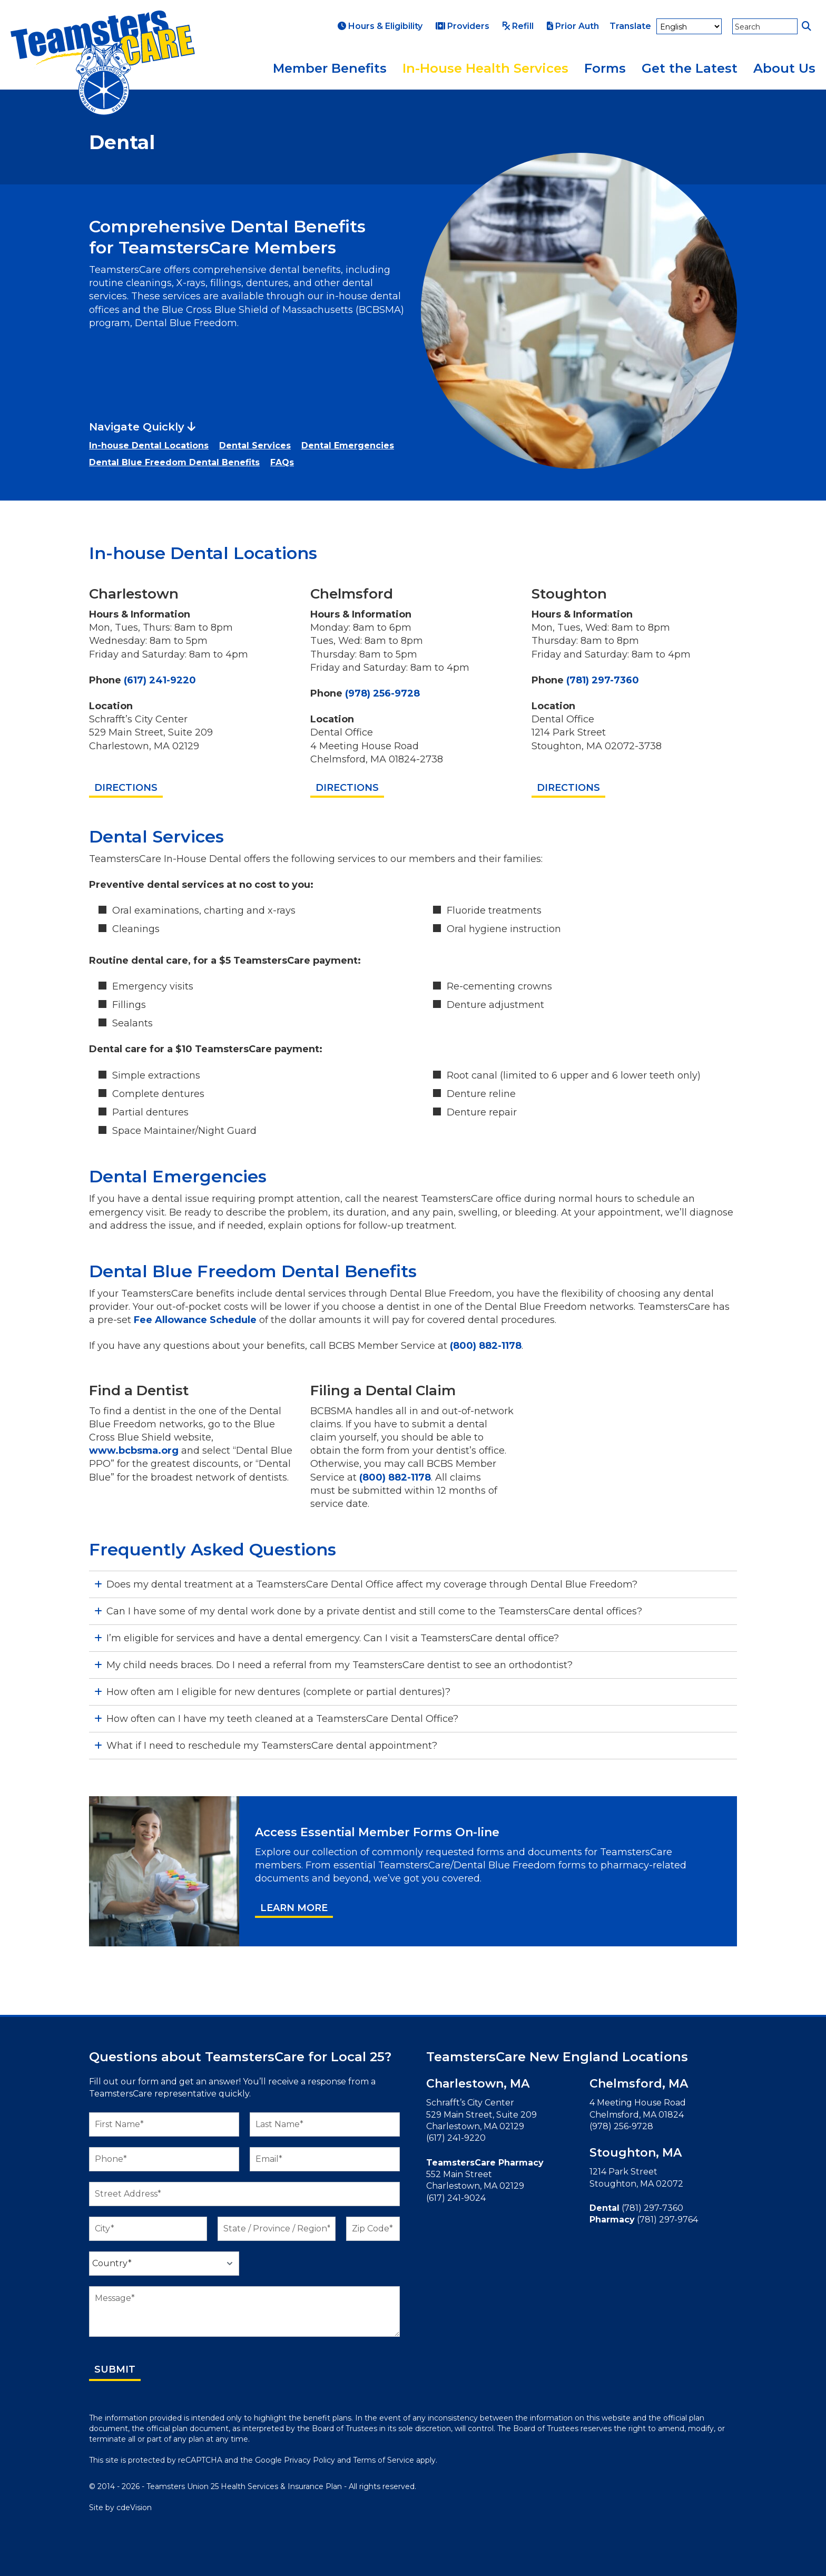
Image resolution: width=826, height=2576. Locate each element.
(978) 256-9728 (382, 693)
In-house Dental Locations (149, 445)
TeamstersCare (103, 63)
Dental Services (255, 445)
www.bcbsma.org (134, 1450)
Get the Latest (690, 68)
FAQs (282, 462)
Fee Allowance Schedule (195, 1320)
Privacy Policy (309, 2460)
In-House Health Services (485, 68)
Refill (518, 26)
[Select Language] (689, 26)
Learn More (294, 1908)
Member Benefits (330, 68)
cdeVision (134, 2507)
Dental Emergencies (347, 445)
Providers (462, 26)
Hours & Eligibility (380, 26)
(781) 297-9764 (667, 2220)
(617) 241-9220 (160, 680)
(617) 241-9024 (456, 2198)
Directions (126, 788)
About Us (784, 68)
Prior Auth (573, 26)
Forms (605, 68)
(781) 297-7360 (602, 680)
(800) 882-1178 (486, 1345)
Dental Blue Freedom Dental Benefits (174, 462)
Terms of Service (383, 2460)
